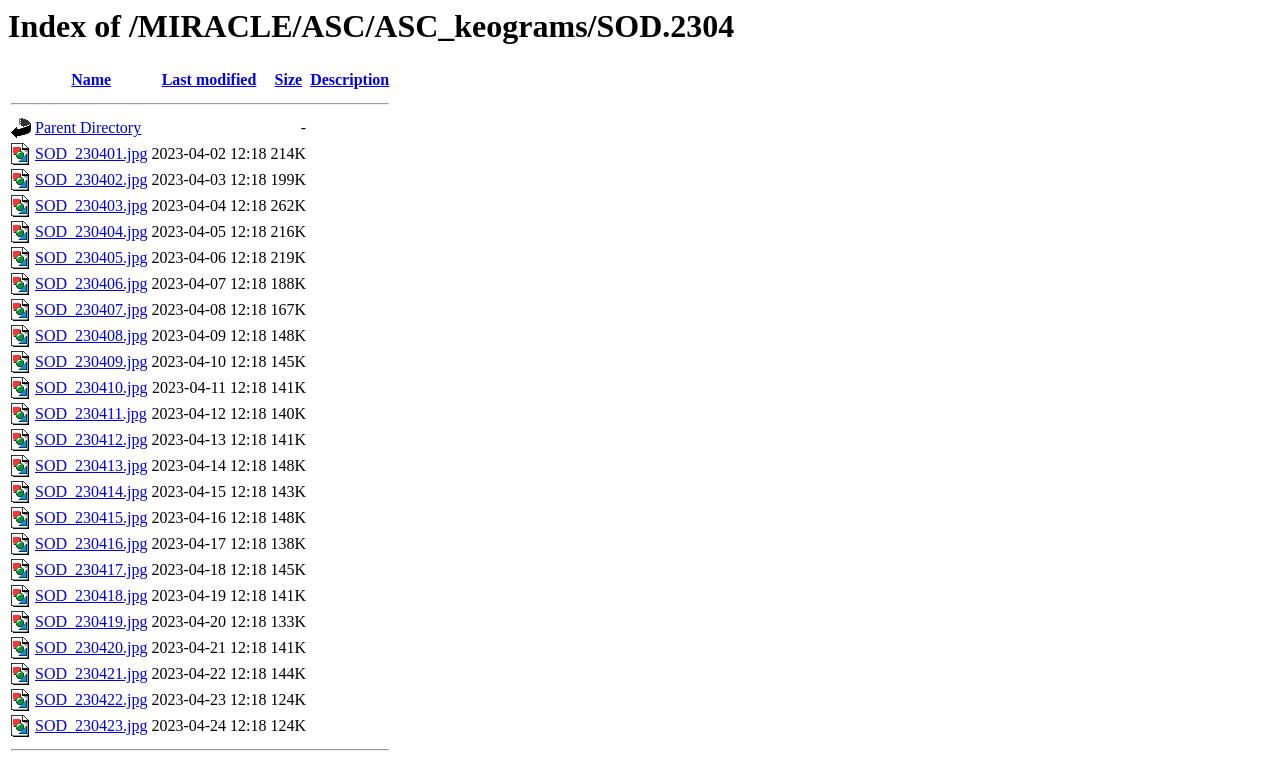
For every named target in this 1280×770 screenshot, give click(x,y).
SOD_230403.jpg (91, 205)
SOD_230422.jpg (91, 699)
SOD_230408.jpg (91, 335)
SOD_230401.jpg (91, 153)
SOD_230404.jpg (91, 231)
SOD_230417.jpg (91, 569)
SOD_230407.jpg (91, 309)
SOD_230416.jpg (91, 543)
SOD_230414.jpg (91, 491)
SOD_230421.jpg (91, 673)
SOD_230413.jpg (91, 465)
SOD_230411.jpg (91, 413)
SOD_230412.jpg (91, 439)
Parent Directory (88, 127)
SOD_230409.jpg (91, 361)
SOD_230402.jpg (91, 179)
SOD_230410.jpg (91, 387)
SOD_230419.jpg (91, 621)
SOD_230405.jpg (91, 257)
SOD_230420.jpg (91, 647)
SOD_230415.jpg (91, 517)
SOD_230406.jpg (91, 283)
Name (91, 79)
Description (349, 79)
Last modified (209, 79)
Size (289, 79)
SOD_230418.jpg (91, 595)
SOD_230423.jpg (91, 725)
